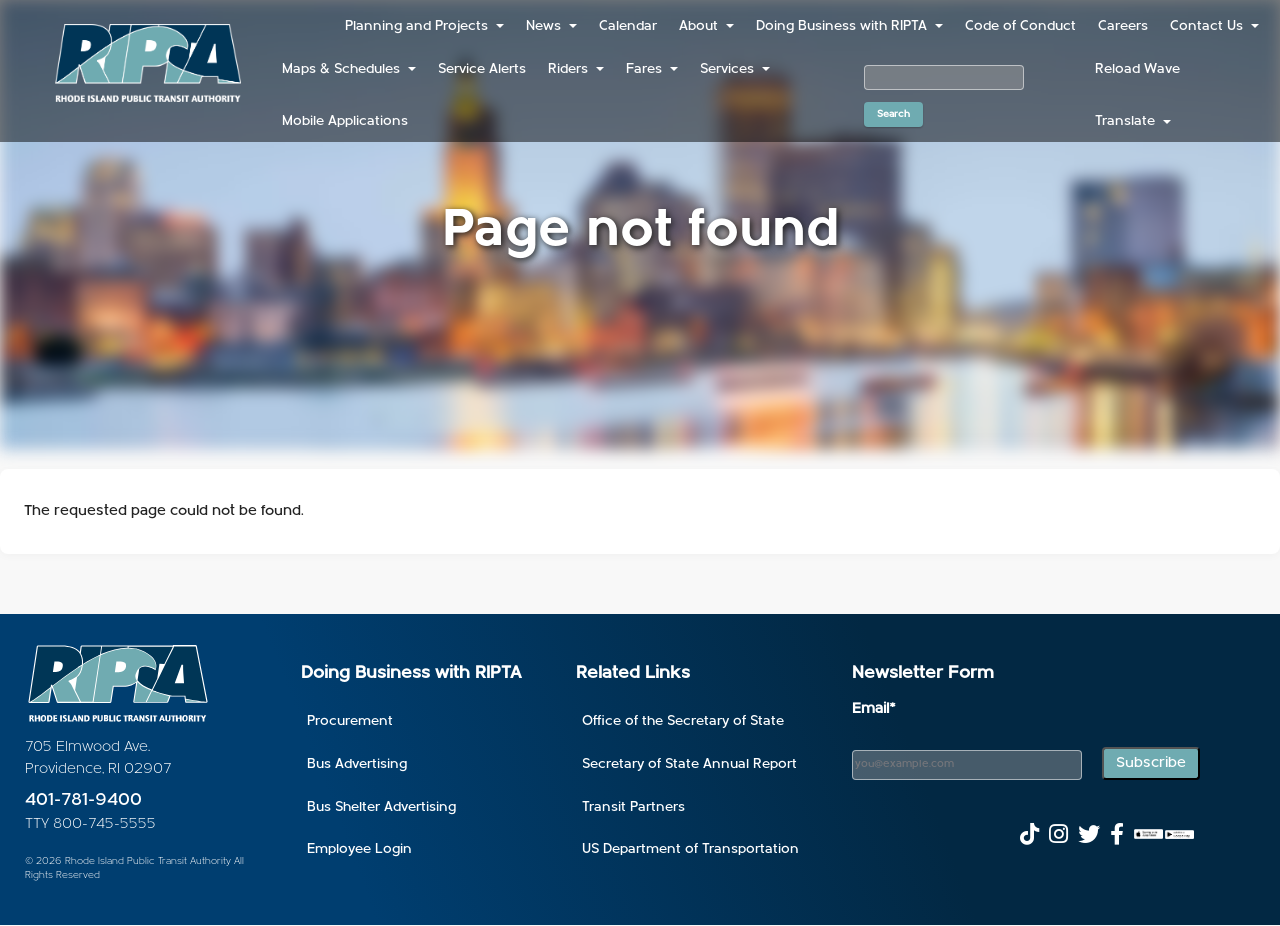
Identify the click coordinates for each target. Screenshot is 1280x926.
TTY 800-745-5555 (90, 824)
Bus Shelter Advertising (381, 807)
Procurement (350, 721)
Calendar (628, 26)
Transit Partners (633, 807)
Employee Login (359, 849)
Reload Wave (1137, 69)
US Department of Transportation (690, 849)
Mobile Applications (345, 121)
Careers (1123, 26)
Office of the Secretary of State (683, 721)
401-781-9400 (83, 800)
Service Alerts (482, 69)
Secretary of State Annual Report (689, 764)
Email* (874, 709)
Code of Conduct (1020, 26)
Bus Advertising (357, 764)
